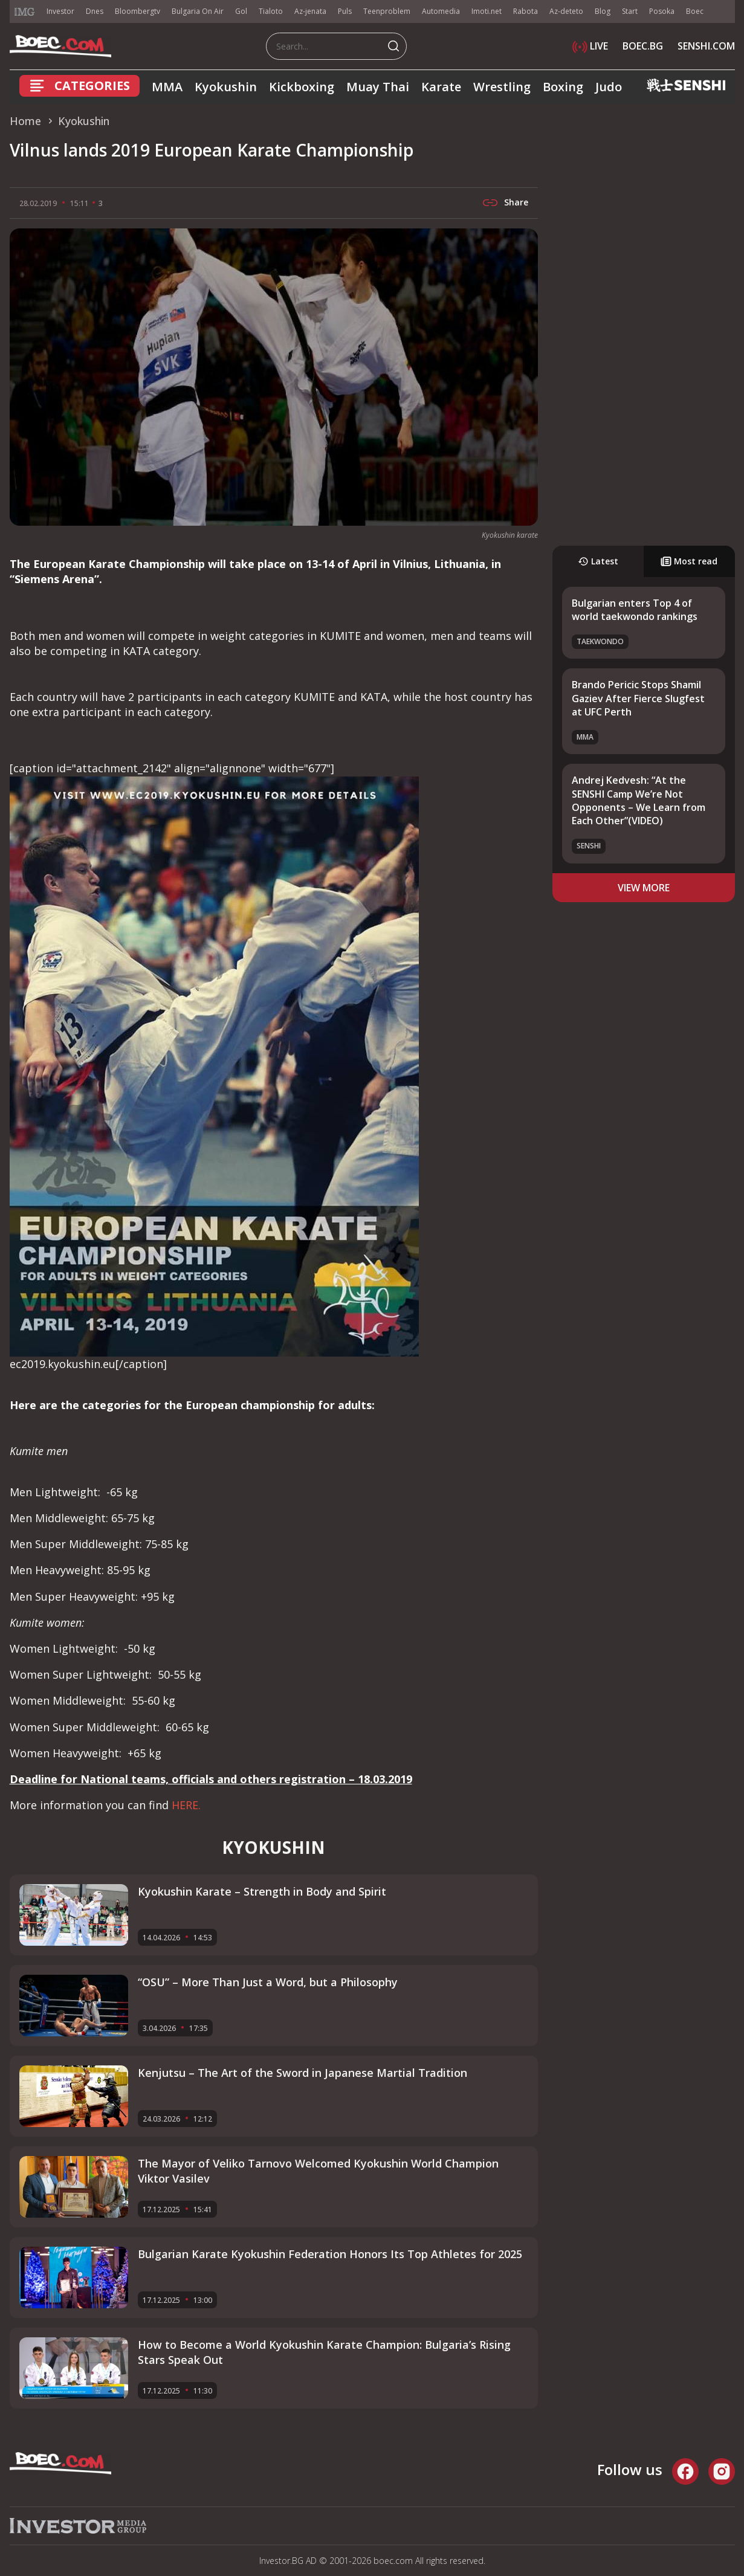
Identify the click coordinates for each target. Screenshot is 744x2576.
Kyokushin (226, 87)
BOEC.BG (643, 46)
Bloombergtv (137, 11)
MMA (167, 87)
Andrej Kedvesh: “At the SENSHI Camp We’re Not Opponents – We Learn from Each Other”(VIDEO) (638, 800)
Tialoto (271, 11)
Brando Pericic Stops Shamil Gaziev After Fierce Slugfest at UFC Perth (638, 698)
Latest (598, 561)
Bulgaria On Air (198, 11)
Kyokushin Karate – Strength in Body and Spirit (262, 1891)
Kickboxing (301, 87)
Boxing (563, 87)
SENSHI (589, 846)
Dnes (94, 11)
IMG (25, 12)
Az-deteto (566, 11)
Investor (60, 11)
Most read (689, 561)
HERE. (186, 1805)
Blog (602, 11)
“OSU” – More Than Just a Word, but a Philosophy (268, 1982)
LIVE (590, 46)
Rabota (525, 11)
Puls (345, 11)
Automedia (441, 11)
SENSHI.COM (706, 46)
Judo (608, 87)
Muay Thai (377, 87)
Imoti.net (486, 11)
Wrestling (502, 87)
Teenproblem (386, 11)
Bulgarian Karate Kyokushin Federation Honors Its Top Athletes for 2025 (330, 2254)
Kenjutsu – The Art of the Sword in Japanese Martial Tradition (302, 2072)
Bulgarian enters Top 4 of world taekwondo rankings (634, 609)
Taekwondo (600, 641)
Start (630, 11)
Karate (441, 87)
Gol (241, 11)
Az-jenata (310, 11)
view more (644, 887)
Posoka (661, 11)
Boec (695, 11)
